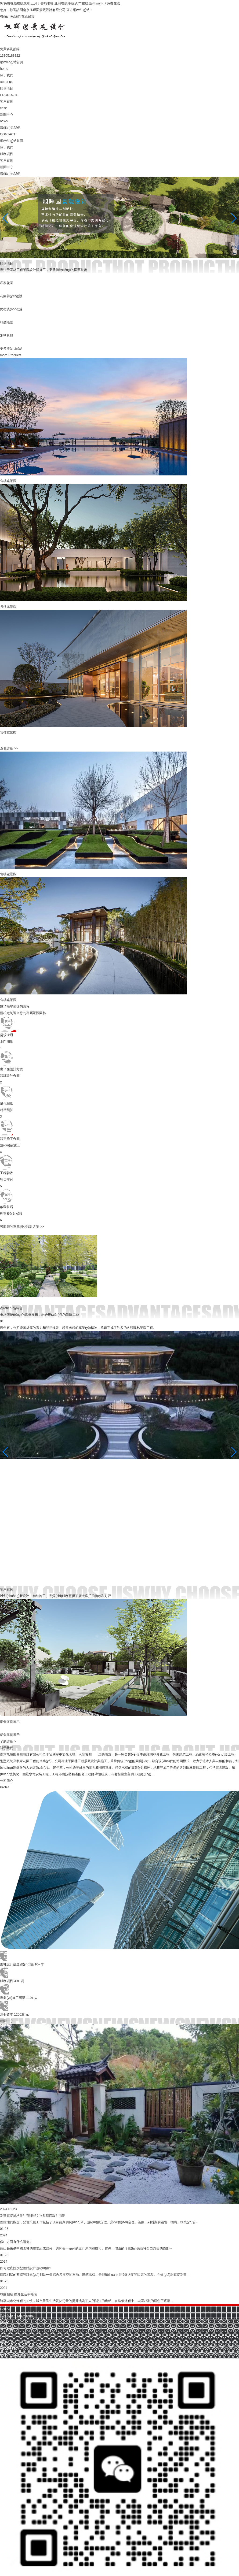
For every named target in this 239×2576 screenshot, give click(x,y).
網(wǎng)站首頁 (11, 141)
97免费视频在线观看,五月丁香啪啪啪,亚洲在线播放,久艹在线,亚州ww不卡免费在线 (60, 3)
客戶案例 (6, 160)
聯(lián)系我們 (10, 16)
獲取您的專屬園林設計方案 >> (22, 1226)
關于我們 (6, 147)
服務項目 (6, 154)
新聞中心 (6, 167)
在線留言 (27, 16)
